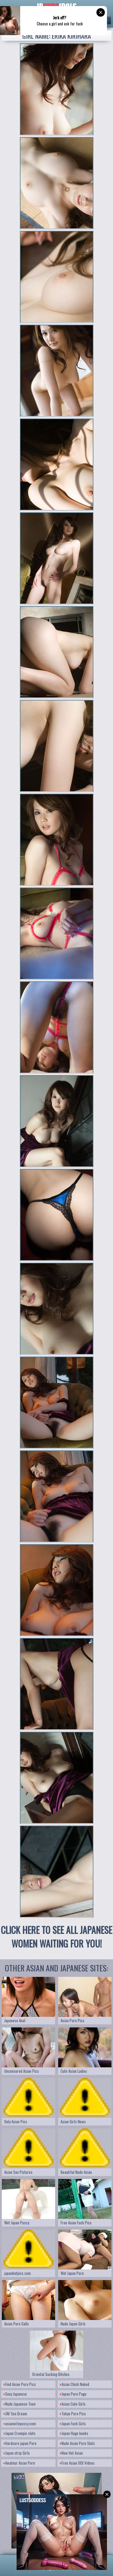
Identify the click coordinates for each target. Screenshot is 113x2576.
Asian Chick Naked (74, 2384)
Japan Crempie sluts (20, 2433)
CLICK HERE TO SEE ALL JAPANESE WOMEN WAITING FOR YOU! (56, 1936)
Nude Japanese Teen (20, 2404)
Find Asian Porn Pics (20, 2384)
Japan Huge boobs (74, 2433)
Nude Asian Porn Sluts (77, 2443)
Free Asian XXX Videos (77, 2463)
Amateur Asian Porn (19, 2463)
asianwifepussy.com (20, 2423)
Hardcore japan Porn (20, 2443)
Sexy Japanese (15, 2394)
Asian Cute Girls (73, 2404)
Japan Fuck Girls (73, 2423)
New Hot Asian (71, 2453)
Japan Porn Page (73, 2394)
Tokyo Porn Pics (73, 2413)
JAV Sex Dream (15, 2413)
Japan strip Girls (17, 2453)
